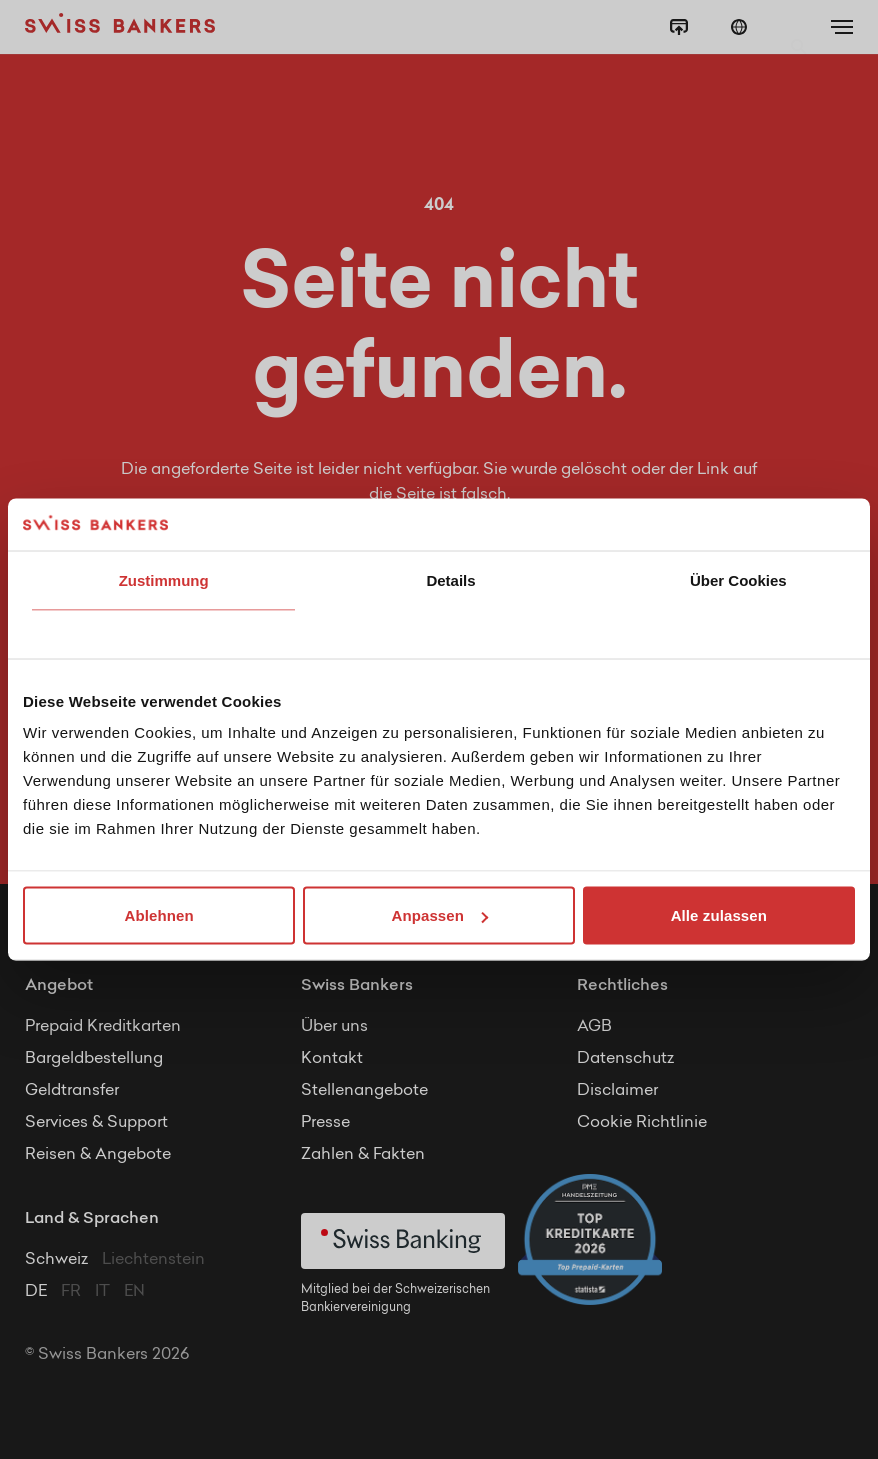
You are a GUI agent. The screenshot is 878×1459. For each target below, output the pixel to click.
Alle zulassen (719, 915)
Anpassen (440, 915)
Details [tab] (450, 579)
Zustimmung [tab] (164, 579)
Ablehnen (159, 915)
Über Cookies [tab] (738, 579)
